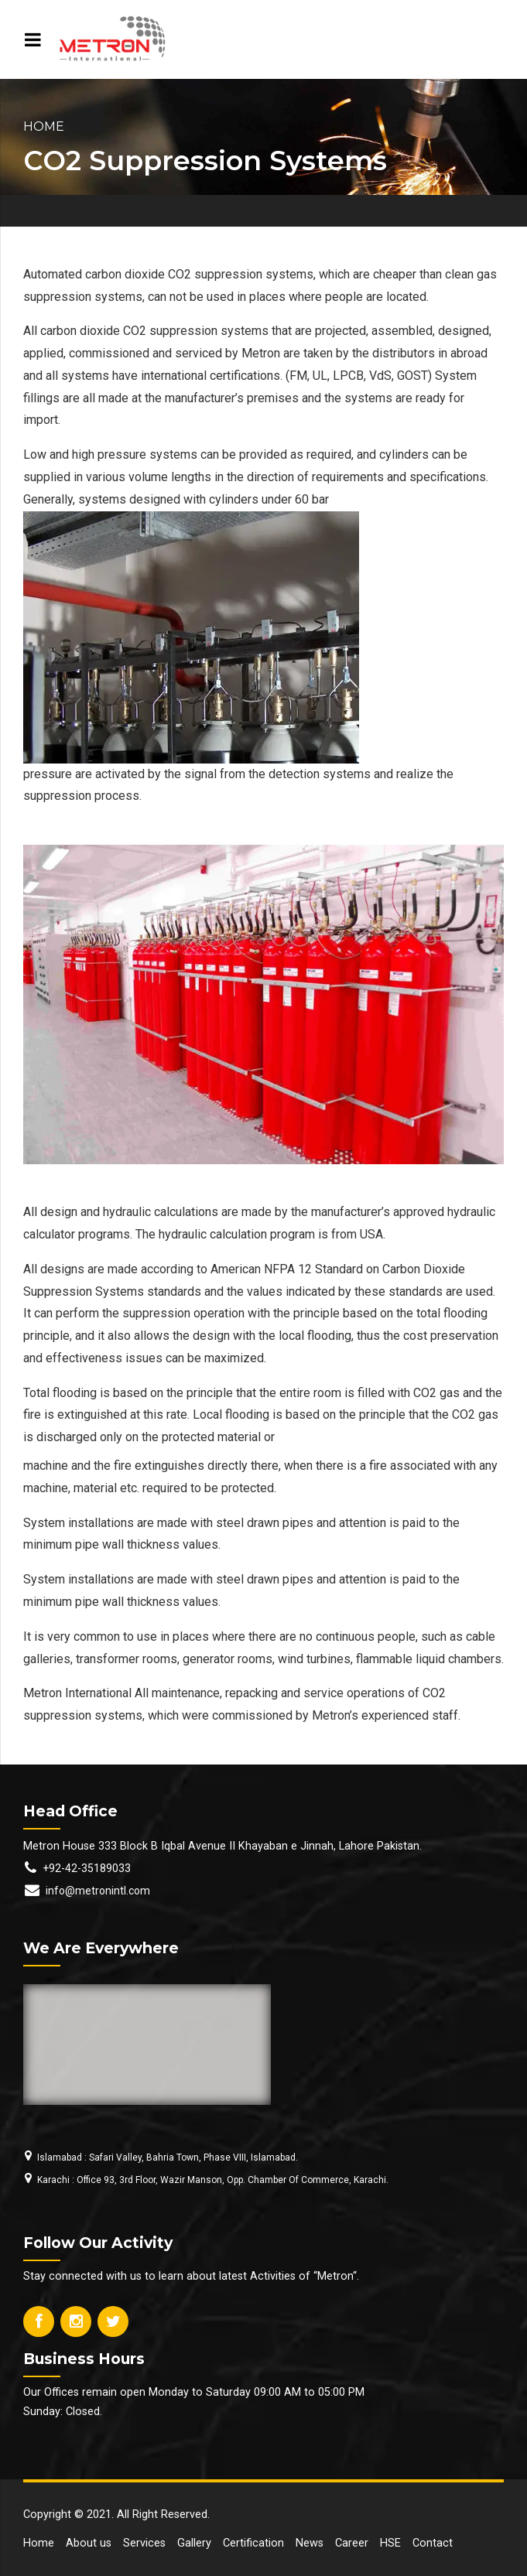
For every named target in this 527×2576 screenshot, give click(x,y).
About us (88, 2543)
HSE (390, 2543)
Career (351, 2543)
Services (144, 2543)
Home (43, 126)
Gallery (194, 2543)
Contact (432, 2543)
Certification (253, 2543)
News (309, 2543)
